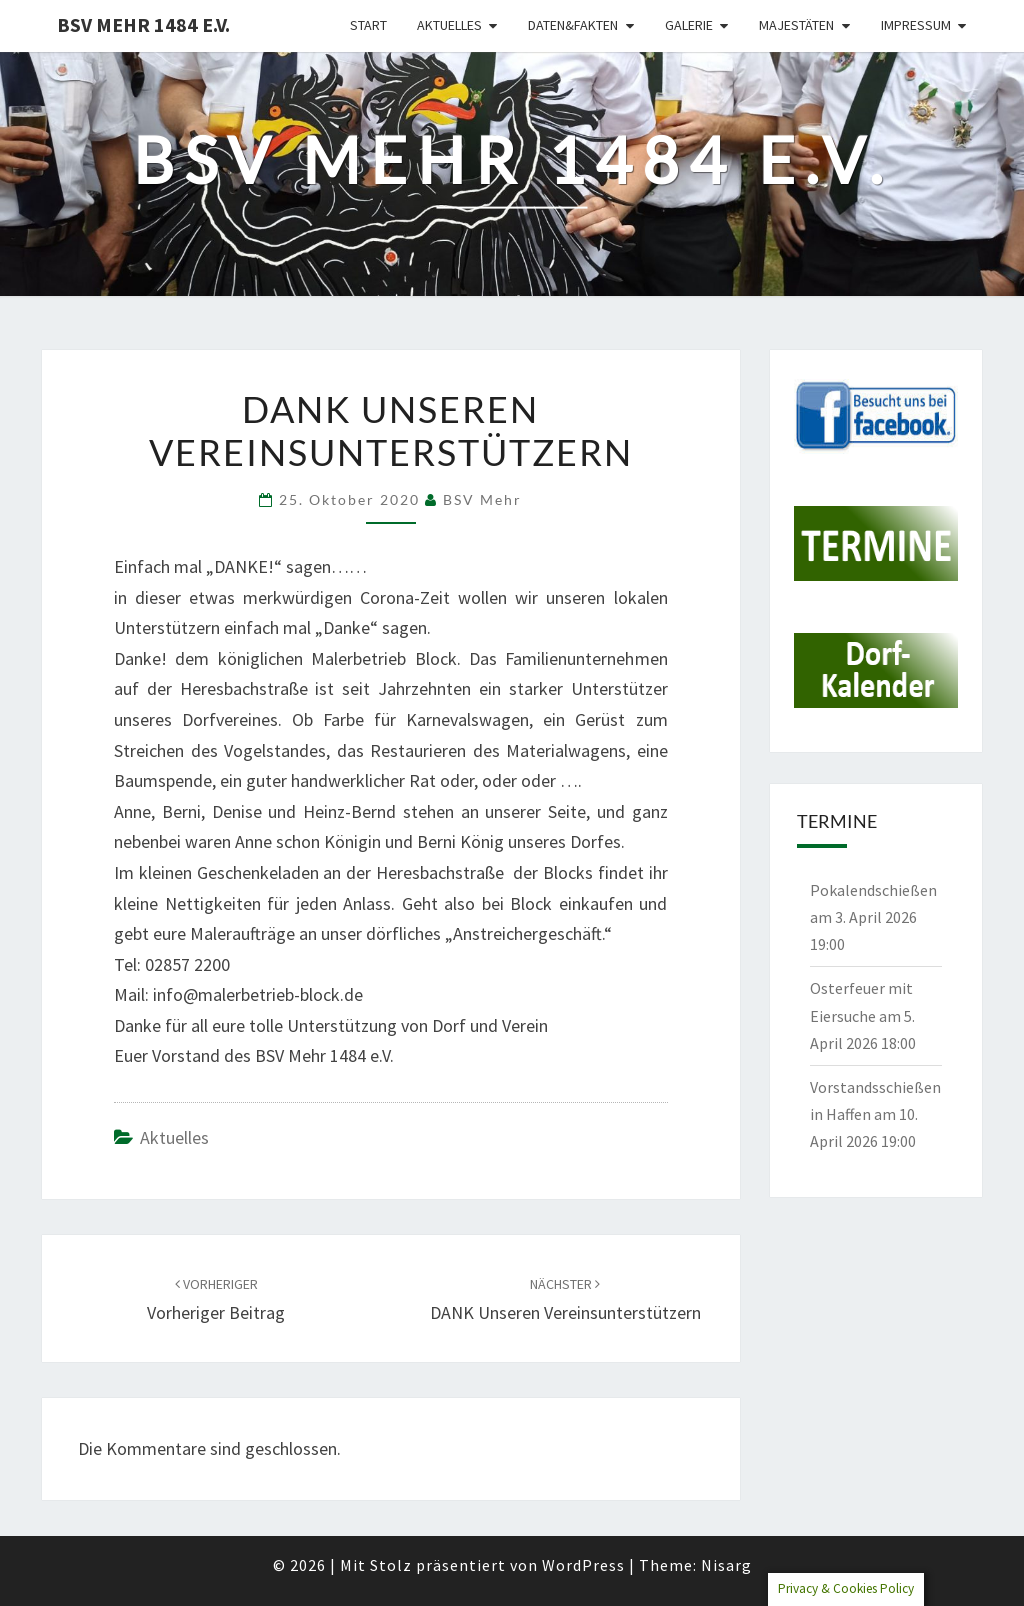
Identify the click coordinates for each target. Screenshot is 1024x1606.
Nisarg (726, 1565)
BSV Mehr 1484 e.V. (143, 24)
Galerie (689, 25)
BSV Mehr (482, 499)
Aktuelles (449, 25)
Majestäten (796, 25)
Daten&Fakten (573, 25)
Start (368, 25)
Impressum (916, 25)
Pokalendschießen (873, 890)
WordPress (583, 1565)
